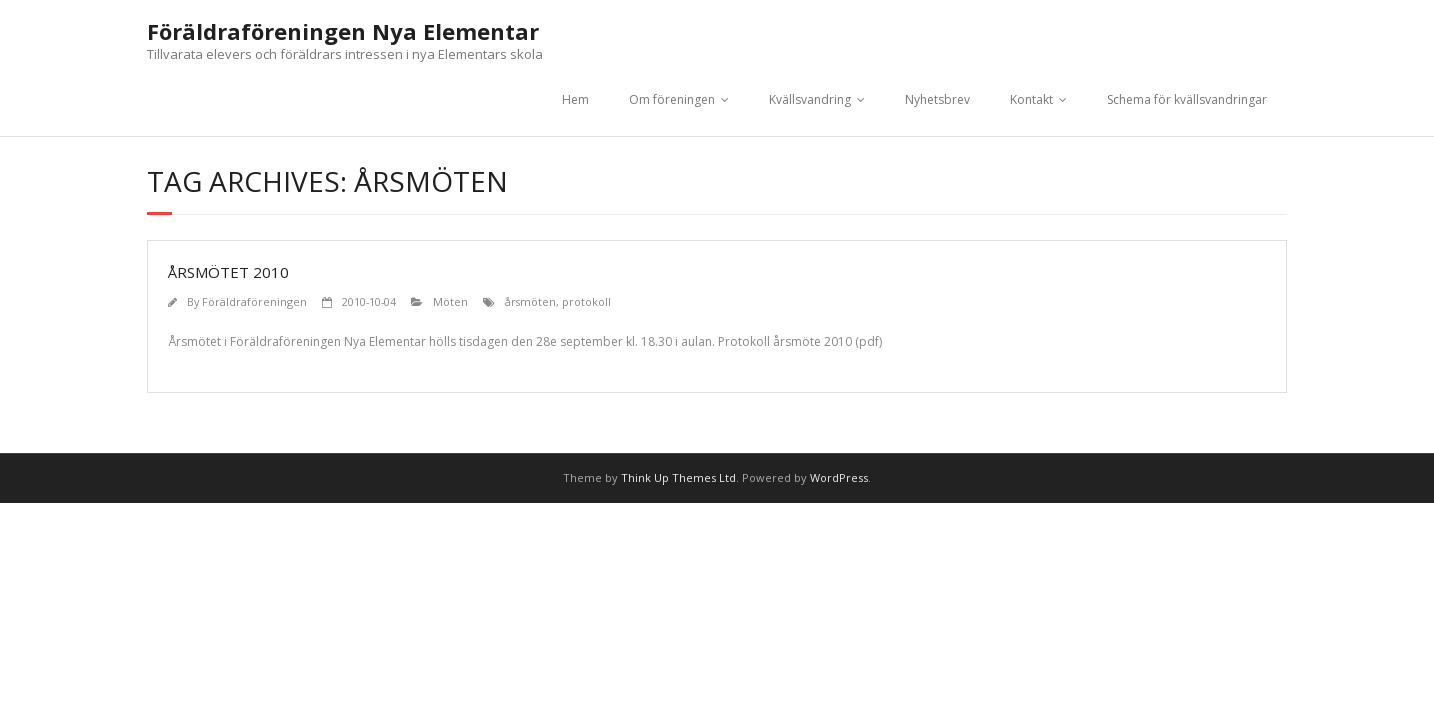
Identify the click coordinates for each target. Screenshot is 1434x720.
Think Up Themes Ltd (678, 477)
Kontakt (1031, 99)
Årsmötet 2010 (228, 272)
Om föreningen (672, 99)
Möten (450, 301)
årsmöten (530, 301)
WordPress (839, 477)
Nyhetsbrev (937, 99)
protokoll (586, 301)
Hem (575, 99)
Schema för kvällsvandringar (1187, 99)
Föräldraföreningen (254, 301)
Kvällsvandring (810, 99)
